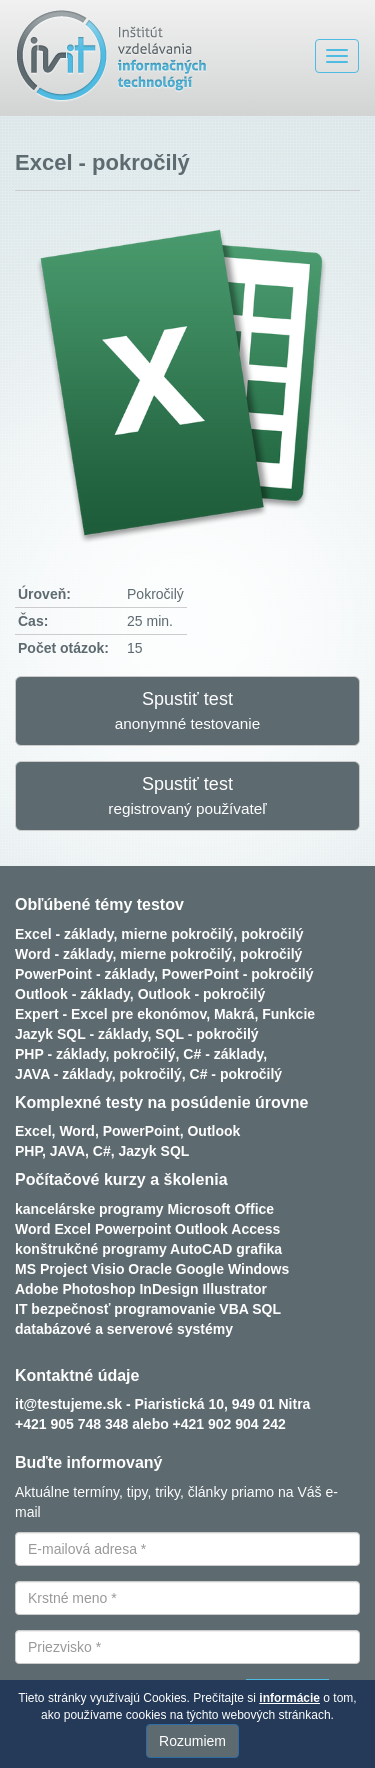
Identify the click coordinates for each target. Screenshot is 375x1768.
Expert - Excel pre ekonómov (110, 1014)
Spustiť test (187, 710)
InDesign (168, 1289)
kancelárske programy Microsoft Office (144, 1209)
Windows (258, 1269)
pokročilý (272, 934)
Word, (78, 1131)
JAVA (67, 1151)
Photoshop (98, 1289)
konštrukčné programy (91, 1249)
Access (255, 1229)
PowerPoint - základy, (86, 974)
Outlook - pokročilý (202, 994)
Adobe (37, 1289)
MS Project (51, 1269)
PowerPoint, (143, 1131)
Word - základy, (65, 954)
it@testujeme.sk (68, 1404)
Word (33, 1229)
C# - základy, (225, 1054)
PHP (28, 1151)
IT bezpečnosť (62, 1309)
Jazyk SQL (154, 1151)
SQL (266, 1309)
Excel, (35, 1131)
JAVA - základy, (65, 1074)
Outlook (213, 1131)
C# (102, 1151)
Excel (72, 1229)
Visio (107, 1269)
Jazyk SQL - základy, (83, 1034)
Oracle (150, 1269)
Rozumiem (192, 1741)
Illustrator (234, 1289)
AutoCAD (201, 1249)
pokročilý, (146, 1054)
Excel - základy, (66, 934)
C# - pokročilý (236, 1074)
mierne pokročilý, (179, 934)
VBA (233, 1309)
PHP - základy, (62, 1054)
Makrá (234, 1014)
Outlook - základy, (74, 994)
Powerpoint (133, 1229)
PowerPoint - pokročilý (238, 974)
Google (200, 1269)
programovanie (164, 1309)
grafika (259, 1249)
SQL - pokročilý (206, 1034)
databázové (53, 1329)
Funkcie (288, 1014)
